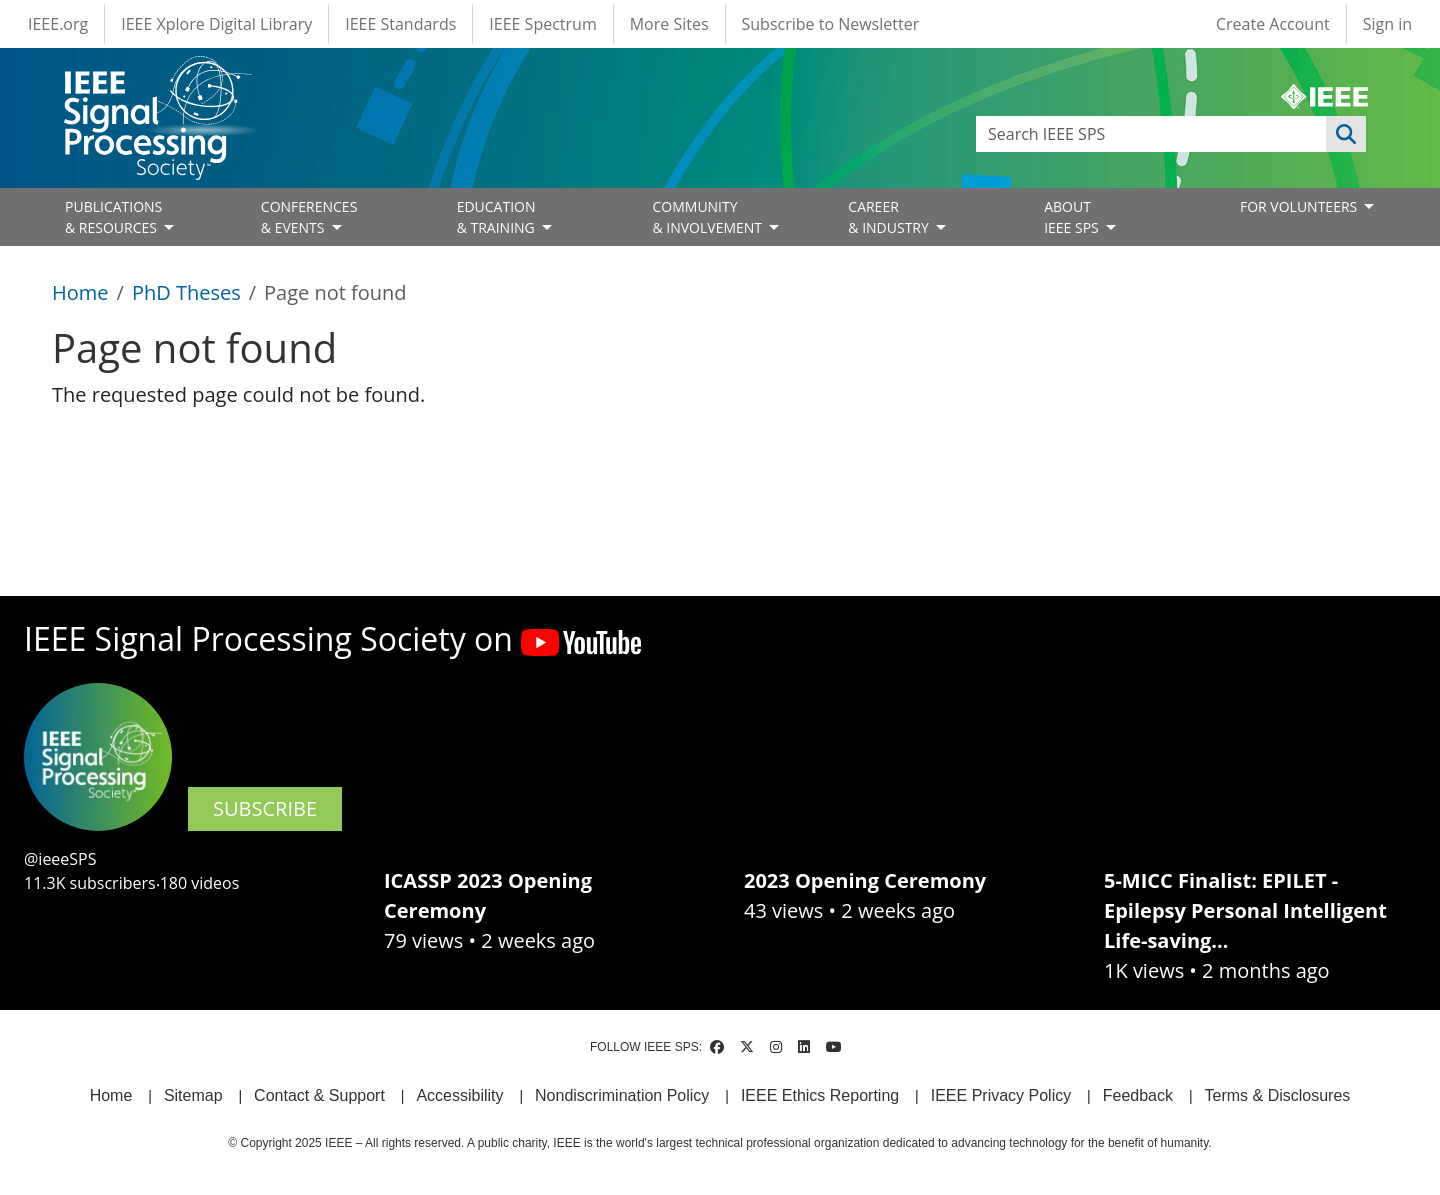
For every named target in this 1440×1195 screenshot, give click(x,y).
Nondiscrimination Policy (622, 1095)
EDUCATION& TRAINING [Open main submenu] (498, 217)
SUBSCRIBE (265, 808)
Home (80, 292)
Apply (1346, 134)
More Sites (669, 24)
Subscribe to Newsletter (831, 24)
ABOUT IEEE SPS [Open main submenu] (1073, 217)
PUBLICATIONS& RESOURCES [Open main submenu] (113, 217)
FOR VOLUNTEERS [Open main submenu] (1300, 206)
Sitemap (193, 1095)
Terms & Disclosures (1278, 1095)
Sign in (1387, 24)
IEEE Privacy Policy (1001, 1095)
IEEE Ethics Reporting (820, 1095)
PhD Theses (186, 292)
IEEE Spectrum (542, 24)
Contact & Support (319, 1095)
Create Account (1273, 24)
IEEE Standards (400, 24)
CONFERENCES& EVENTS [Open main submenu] (309, 217)
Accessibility (459, 1095)
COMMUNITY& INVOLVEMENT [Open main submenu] (708, 217)
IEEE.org (58, 24)
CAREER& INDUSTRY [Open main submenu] (890, 217)
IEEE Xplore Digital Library (216, 24)
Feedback (1138, 1095)
